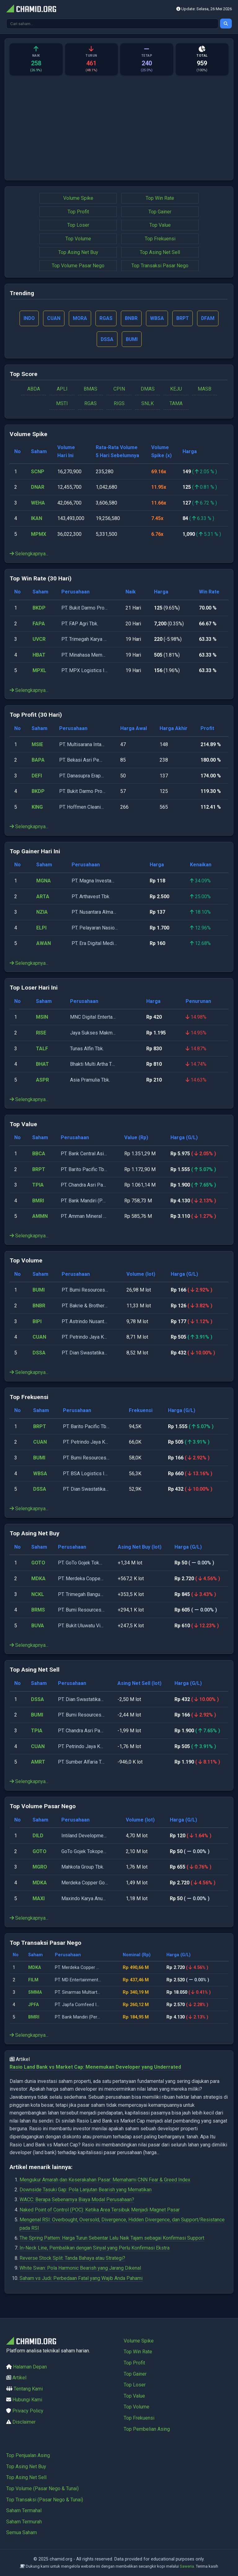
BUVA (37, 1626)
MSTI (62, 405)
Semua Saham (21, 2532)
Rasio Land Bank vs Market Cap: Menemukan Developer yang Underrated (95, 2068)
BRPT (38, 1170)
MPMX (38, 535)
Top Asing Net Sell (160, 252)
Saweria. (187, 2566)
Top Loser (78, 225)
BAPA (38, 761)
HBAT (39, 656)
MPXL (39, 672)
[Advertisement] (119, 124)
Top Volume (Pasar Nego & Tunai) (42, 2488)
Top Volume (78, 239)
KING (37, 808)
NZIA (42, 913)
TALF (42, 1049)
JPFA (33, 2006)
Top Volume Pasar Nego (78, 266)
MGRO (40, 1868)
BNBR (39, 1307)
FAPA (39, 625)
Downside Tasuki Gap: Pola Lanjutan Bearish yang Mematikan (86, 2191)
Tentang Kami (28, 2389)
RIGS (119, 405)
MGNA (43, 882)
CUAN (39, 1338)
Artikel (19, 2378)
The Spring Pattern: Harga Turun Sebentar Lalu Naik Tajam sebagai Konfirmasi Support (112, 2239)
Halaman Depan (30, 2367)
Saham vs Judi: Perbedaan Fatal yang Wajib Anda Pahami (81, 2279)
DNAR (37, 488)
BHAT (42, 1065)
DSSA (39, 1354)
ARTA (42, 897)
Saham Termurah (24, 2522)
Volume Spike (78, 198)
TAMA (176, 405)
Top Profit (78, 212)
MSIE (37, 745)
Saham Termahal (24, 2510)
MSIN (42, 1018)
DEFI (37, 777)
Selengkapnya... (29, 555)
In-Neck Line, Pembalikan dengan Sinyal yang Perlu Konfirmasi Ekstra (95, 2249)
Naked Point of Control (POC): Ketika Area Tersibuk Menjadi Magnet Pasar (100, 2211)
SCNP (37, 472)
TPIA (38, 1186)
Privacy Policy (27, 2411)
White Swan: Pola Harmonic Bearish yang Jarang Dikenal (80, 2269)
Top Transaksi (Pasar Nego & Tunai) (44, 2500)
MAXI (39, 1899)
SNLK (147, 405)
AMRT (38, 1763)
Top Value (160, 225)
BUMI (39, 1291)
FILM (33, 1980)
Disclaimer (24, 2422)
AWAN (43, 944)
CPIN (119, 390)
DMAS (148, 390)
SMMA (35, 1993)
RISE (41, 1034)
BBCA (38, 1155)
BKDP (39, 609)
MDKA (38, 1580)
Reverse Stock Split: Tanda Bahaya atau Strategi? (72, 2259)
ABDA (33, 390)
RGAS (90, 405)
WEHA (38, 504)
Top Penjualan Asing (28, 2455)
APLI (62, 390)
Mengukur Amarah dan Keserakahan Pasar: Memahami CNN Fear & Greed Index (105, 2181)
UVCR (39, 640)
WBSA (40, 1474)
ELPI (41, 929)
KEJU (176, 390)
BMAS (90, 390)
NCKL (37, 1595)
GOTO (38, 1564)
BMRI (38, 1202)
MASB (204, 390)
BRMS (38, 1611)
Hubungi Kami (27, 2400)
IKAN (36, 520)
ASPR (42, 1081)
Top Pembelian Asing (147, 2429)
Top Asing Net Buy (78, 252)
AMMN (40, 1217)
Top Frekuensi (160, 239)
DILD (38, 1837)
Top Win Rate (160, 198)
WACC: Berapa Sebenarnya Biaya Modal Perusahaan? (77, 2201)
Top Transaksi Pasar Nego (159, 266)
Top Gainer (159, 212)
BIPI (37, 1322)
